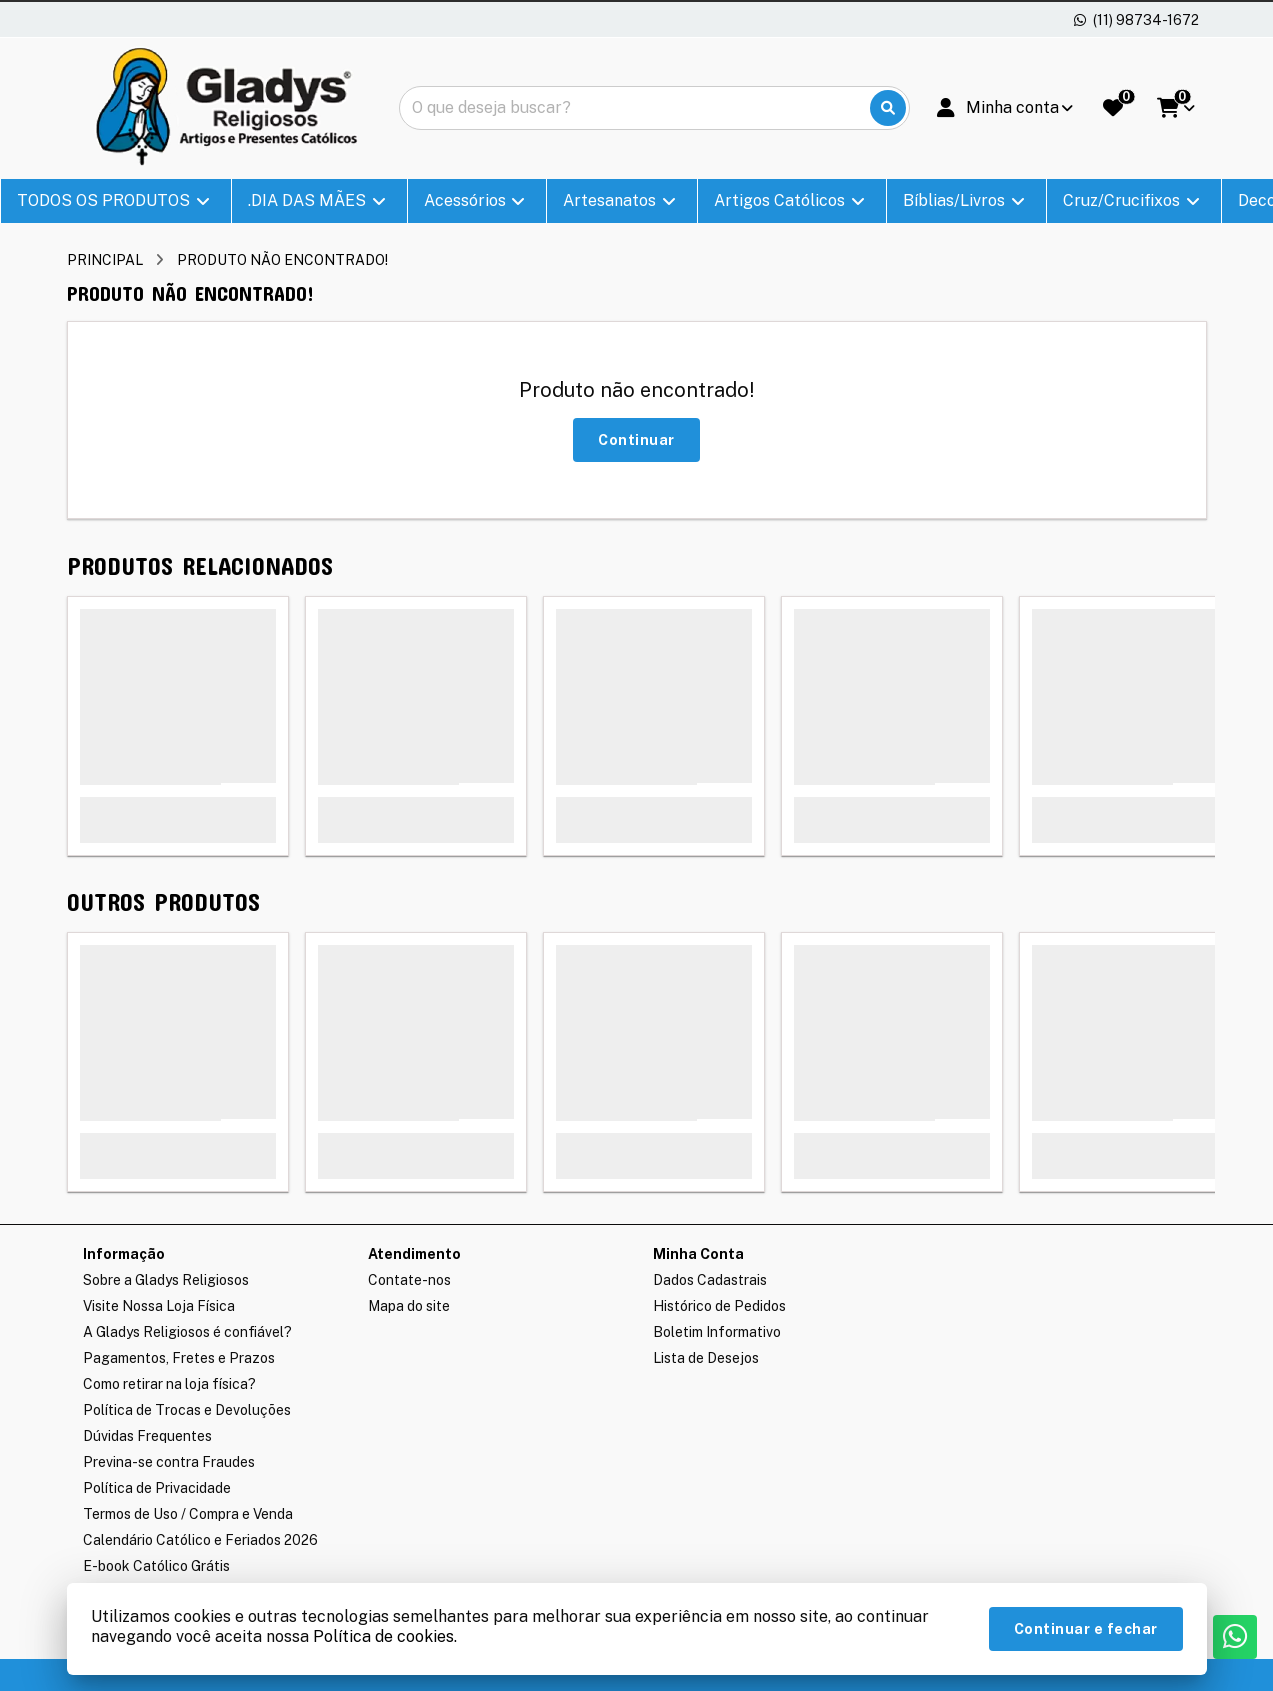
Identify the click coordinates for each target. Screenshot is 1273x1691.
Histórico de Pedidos (719, 1306)
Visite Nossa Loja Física (159, 1306)
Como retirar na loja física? (169, 1384)
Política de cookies (383, 1636)
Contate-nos (409, 1280)
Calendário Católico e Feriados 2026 (200, 1540)
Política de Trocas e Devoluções (187, 1410)
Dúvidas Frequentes (147, 1436)
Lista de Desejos (706, 1358)
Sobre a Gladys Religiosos (166, 1280)
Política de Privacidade (157, 1488)
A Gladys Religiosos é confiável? (187, 1332)
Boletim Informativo (717, 1332)
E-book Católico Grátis (156, 1566)
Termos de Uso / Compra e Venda (188, 1514)
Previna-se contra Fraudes (169, 1462)
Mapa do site (409, 1306)
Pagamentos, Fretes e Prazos (179, 1358)
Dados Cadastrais (710, 1280)
